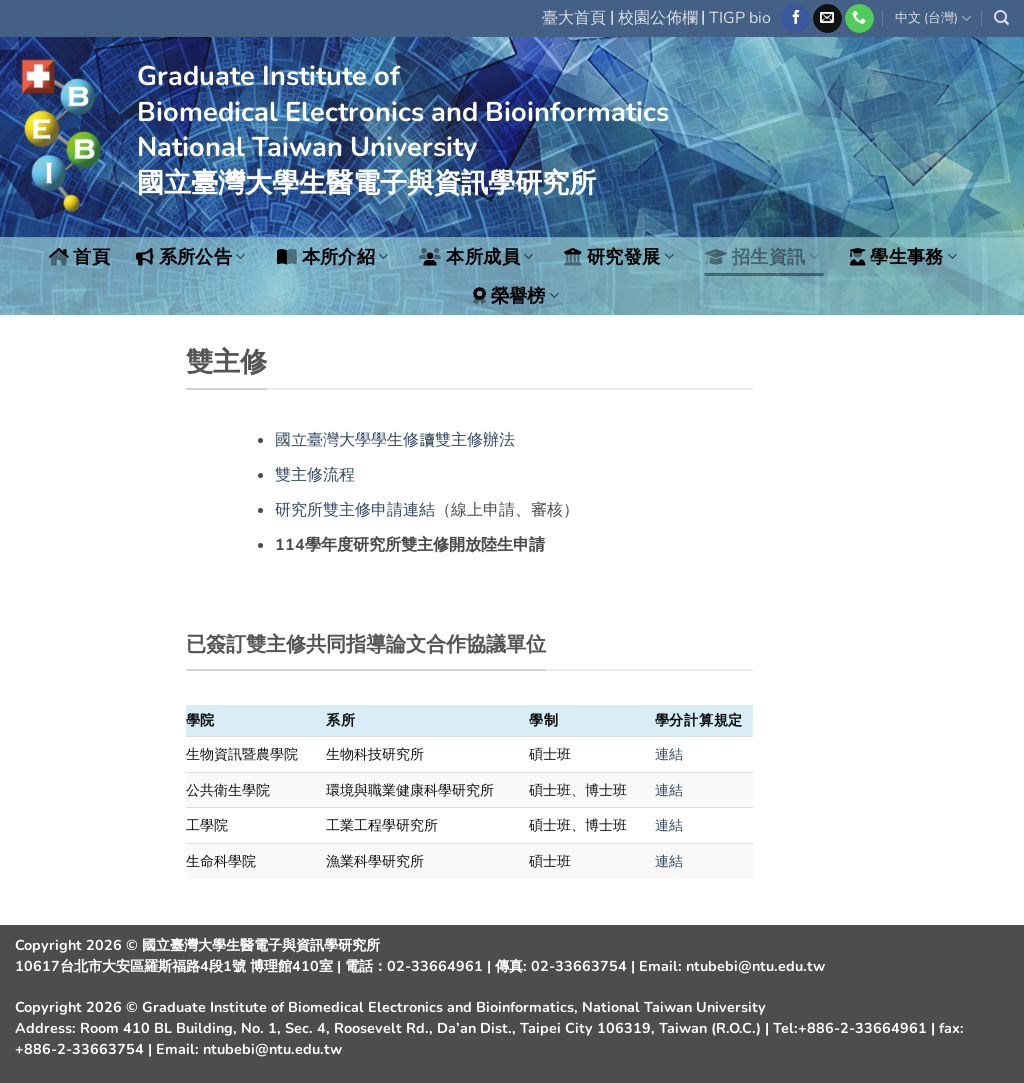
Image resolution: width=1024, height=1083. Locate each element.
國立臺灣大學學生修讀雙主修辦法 (395, 440)
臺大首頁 (574, 18)
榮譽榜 (516, 296)
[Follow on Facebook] (795, 19)
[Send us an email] (827, 19)
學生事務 (903, 257)
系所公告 (191, 257)
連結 (669, 754)
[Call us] (859, 19)
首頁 (80, 257)
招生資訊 (762, 257)
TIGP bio (740, 18)
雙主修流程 (315, 475)
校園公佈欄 (658, 18)
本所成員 (476, 257)
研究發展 (619, 257)
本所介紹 (333, 257)
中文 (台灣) (933, 18)
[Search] (1001, 18)
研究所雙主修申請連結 (355, 510)
